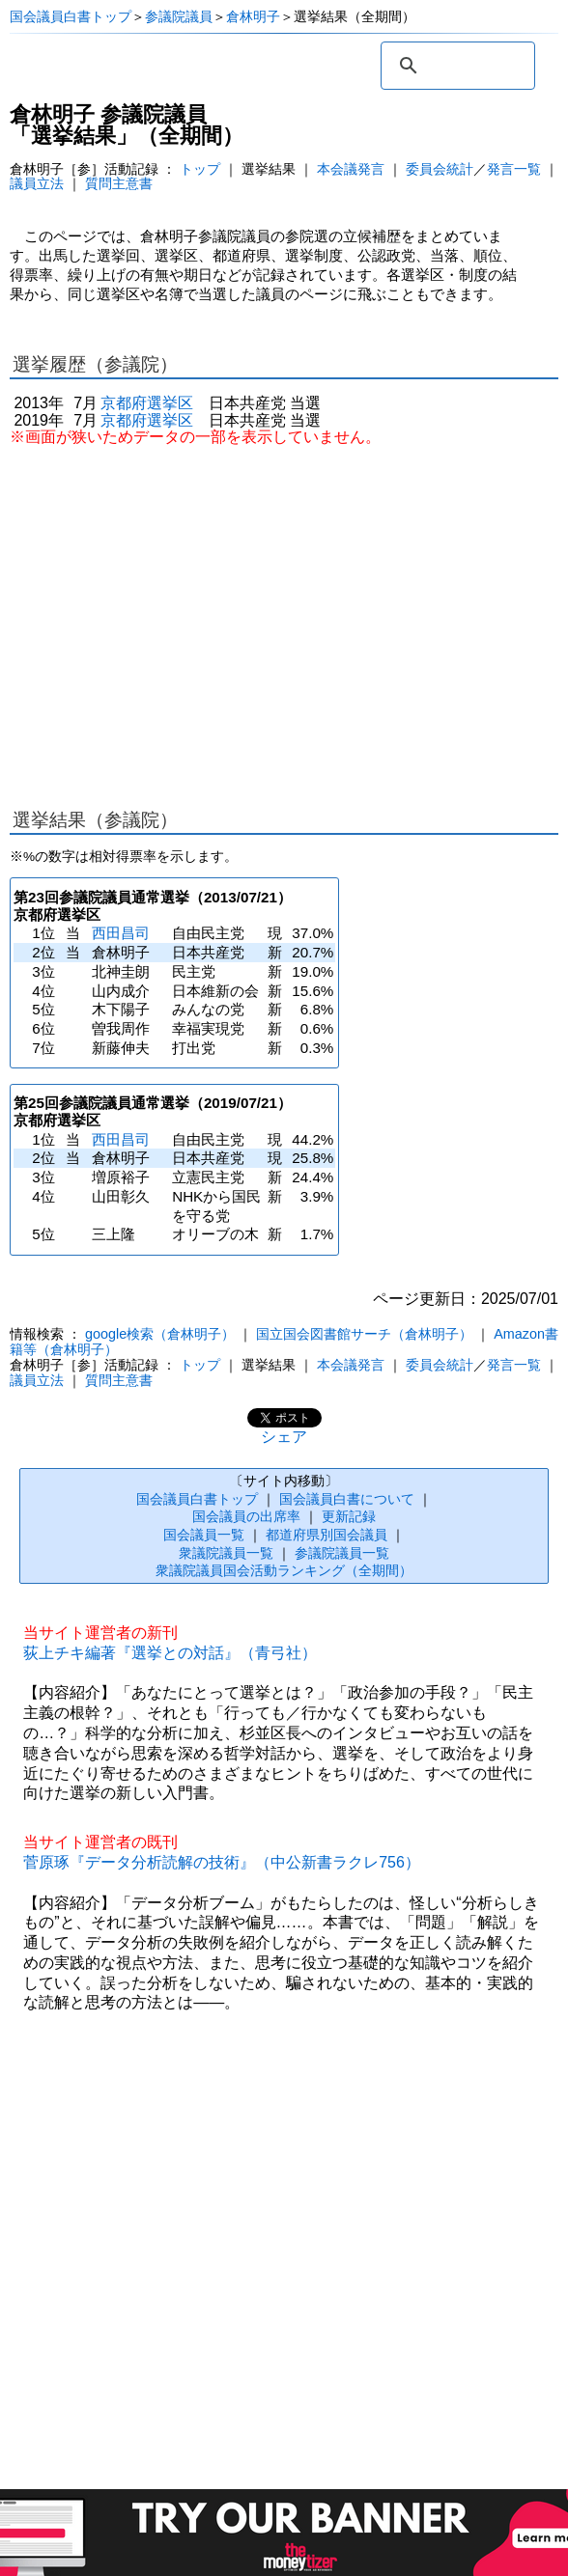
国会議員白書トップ (70, 16)
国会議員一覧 (203, 1534)
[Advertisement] (284, 618)
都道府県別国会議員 (326, 1534)
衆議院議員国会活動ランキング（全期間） (284, 1570)
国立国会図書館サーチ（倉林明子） (364, 1334)
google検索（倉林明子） (160, 1334)
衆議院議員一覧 (226, 1553)
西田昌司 (121, 933)
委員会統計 (439, 169)
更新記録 (349, 1516)
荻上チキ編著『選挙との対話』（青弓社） (170, 1653)
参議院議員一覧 (342, 1553)
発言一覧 (514, 169)
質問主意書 (119, 183)
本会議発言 (350, 169)
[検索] (455, 65)
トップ (200, 169)
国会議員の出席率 (246, 1516)
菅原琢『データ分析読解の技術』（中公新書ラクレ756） (221, 1862)
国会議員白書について (346, 1499)
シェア (284, 1436)
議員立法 (37, 183)
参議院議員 (179, 16)
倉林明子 (253, 16)
